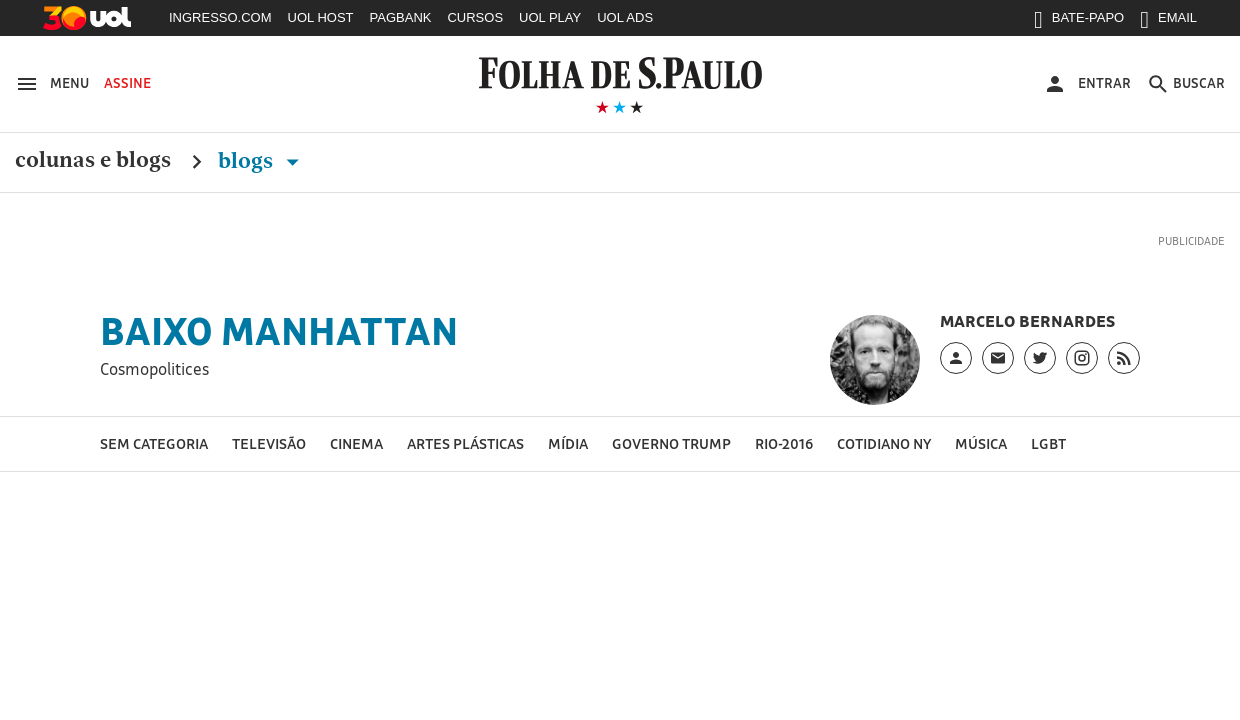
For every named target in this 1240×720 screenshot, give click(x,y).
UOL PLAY (550, 17)
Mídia (568, 443)
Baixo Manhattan (279, 331)
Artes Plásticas (465, 443)
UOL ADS (625, 17)
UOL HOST (321, 17)
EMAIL (1168, 22)
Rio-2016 (784, 443)
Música (981, 443)
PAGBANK (401, 17)
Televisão (269, 443)
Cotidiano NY (884, 443)
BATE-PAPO (1079, 22)
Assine (127, 83)
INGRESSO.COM (220, 17)
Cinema (356, 443)
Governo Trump (671, 443)
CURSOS (475, 17)
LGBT (1048, 443)
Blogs (262, 161)
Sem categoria (154, 443)
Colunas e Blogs (93, 161)
